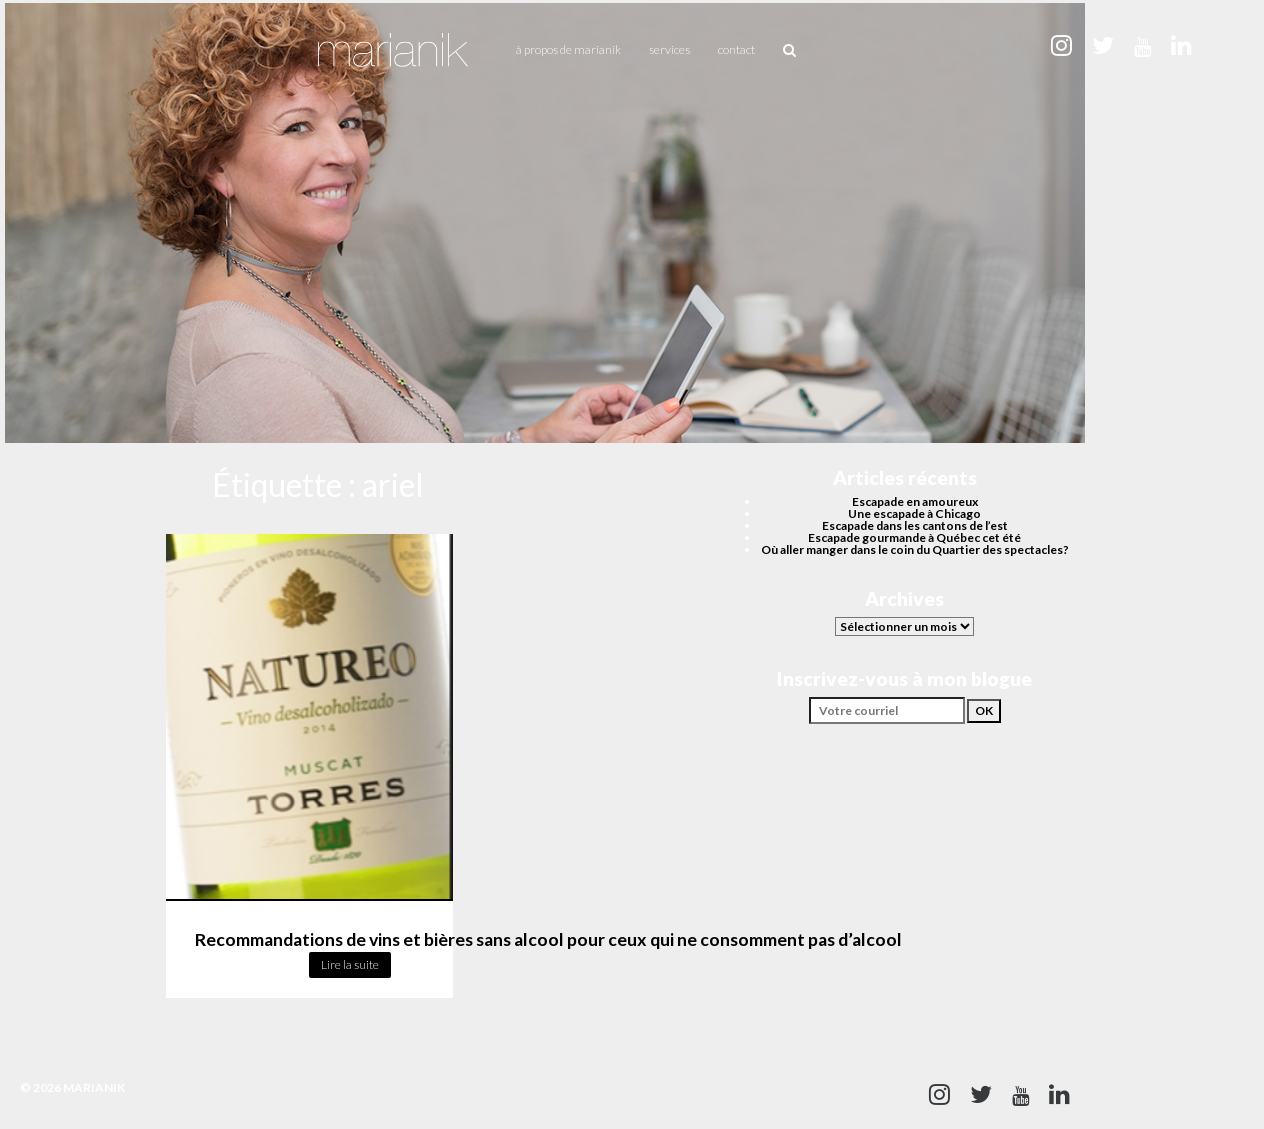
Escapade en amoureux (915, 501)
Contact (736, 49)
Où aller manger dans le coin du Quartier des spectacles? (915, 549)
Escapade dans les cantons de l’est (915, 525)
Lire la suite (350, 964)
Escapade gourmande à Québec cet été (914, 537)
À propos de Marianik (568, 49)
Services (669, 49)
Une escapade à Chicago (914, 513)
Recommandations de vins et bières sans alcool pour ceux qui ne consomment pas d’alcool (548, 939)
